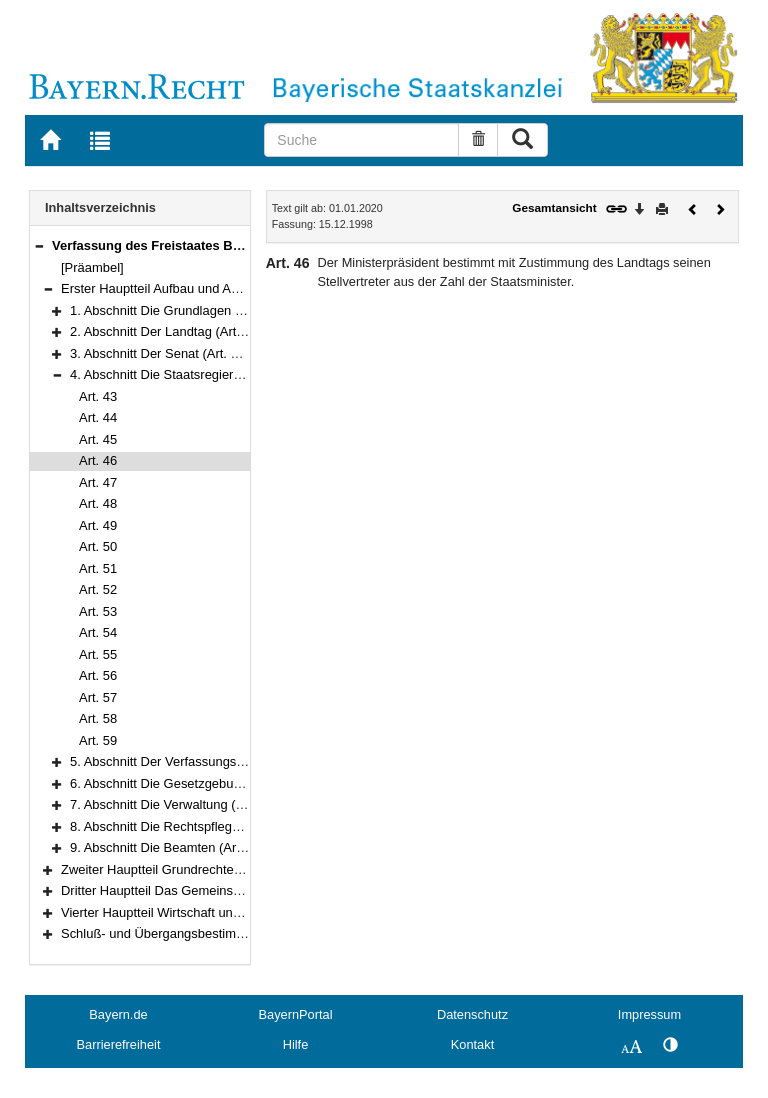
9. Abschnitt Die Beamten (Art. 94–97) (178, 847)
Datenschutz (472, 1014)
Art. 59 (98, 740)
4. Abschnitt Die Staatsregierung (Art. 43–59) (198, 374)
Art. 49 (98, 525)
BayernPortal (296, 1014)
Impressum (649, 1014)
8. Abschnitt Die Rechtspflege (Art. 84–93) (190, 826)
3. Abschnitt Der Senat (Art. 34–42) (170, 353)
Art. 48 (98, 503)
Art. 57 (98, 697)
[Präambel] (92, 267)
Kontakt (472, 1044)
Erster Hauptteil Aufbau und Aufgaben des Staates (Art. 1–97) (238, 288)
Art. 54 (98, 632)
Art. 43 (98, 396)
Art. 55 (98, 654)
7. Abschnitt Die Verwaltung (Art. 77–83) (185, 804)
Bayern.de (118, 1014)
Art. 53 (98, 611)
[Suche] (361, 140)
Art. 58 (98, 718)
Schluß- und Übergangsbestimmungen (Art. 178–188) (215, 933)
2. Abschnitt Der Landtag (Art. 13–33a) (180, 331)
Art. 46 (98, 460)
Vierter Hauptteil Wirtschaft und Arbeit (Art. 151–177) (212, 912)
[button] (39, 245)
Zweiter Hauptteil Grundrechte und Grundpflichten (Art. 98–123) (243, 869)
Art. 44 (98, 417)
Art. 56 (98, 675)
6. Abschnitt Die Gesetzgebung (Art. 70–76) (195, 783)
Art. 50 (98, 546)
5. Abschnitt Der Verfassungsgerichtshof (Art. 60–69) (221, 761)
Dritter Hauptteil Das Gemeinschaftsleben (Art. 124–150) (223, 890)
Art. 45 (98, 439)
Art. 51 (98, 568)
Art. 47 (98, 482)
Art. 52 (98, 589)
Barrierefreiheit (119, 1044)
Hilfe (296, 1044)
